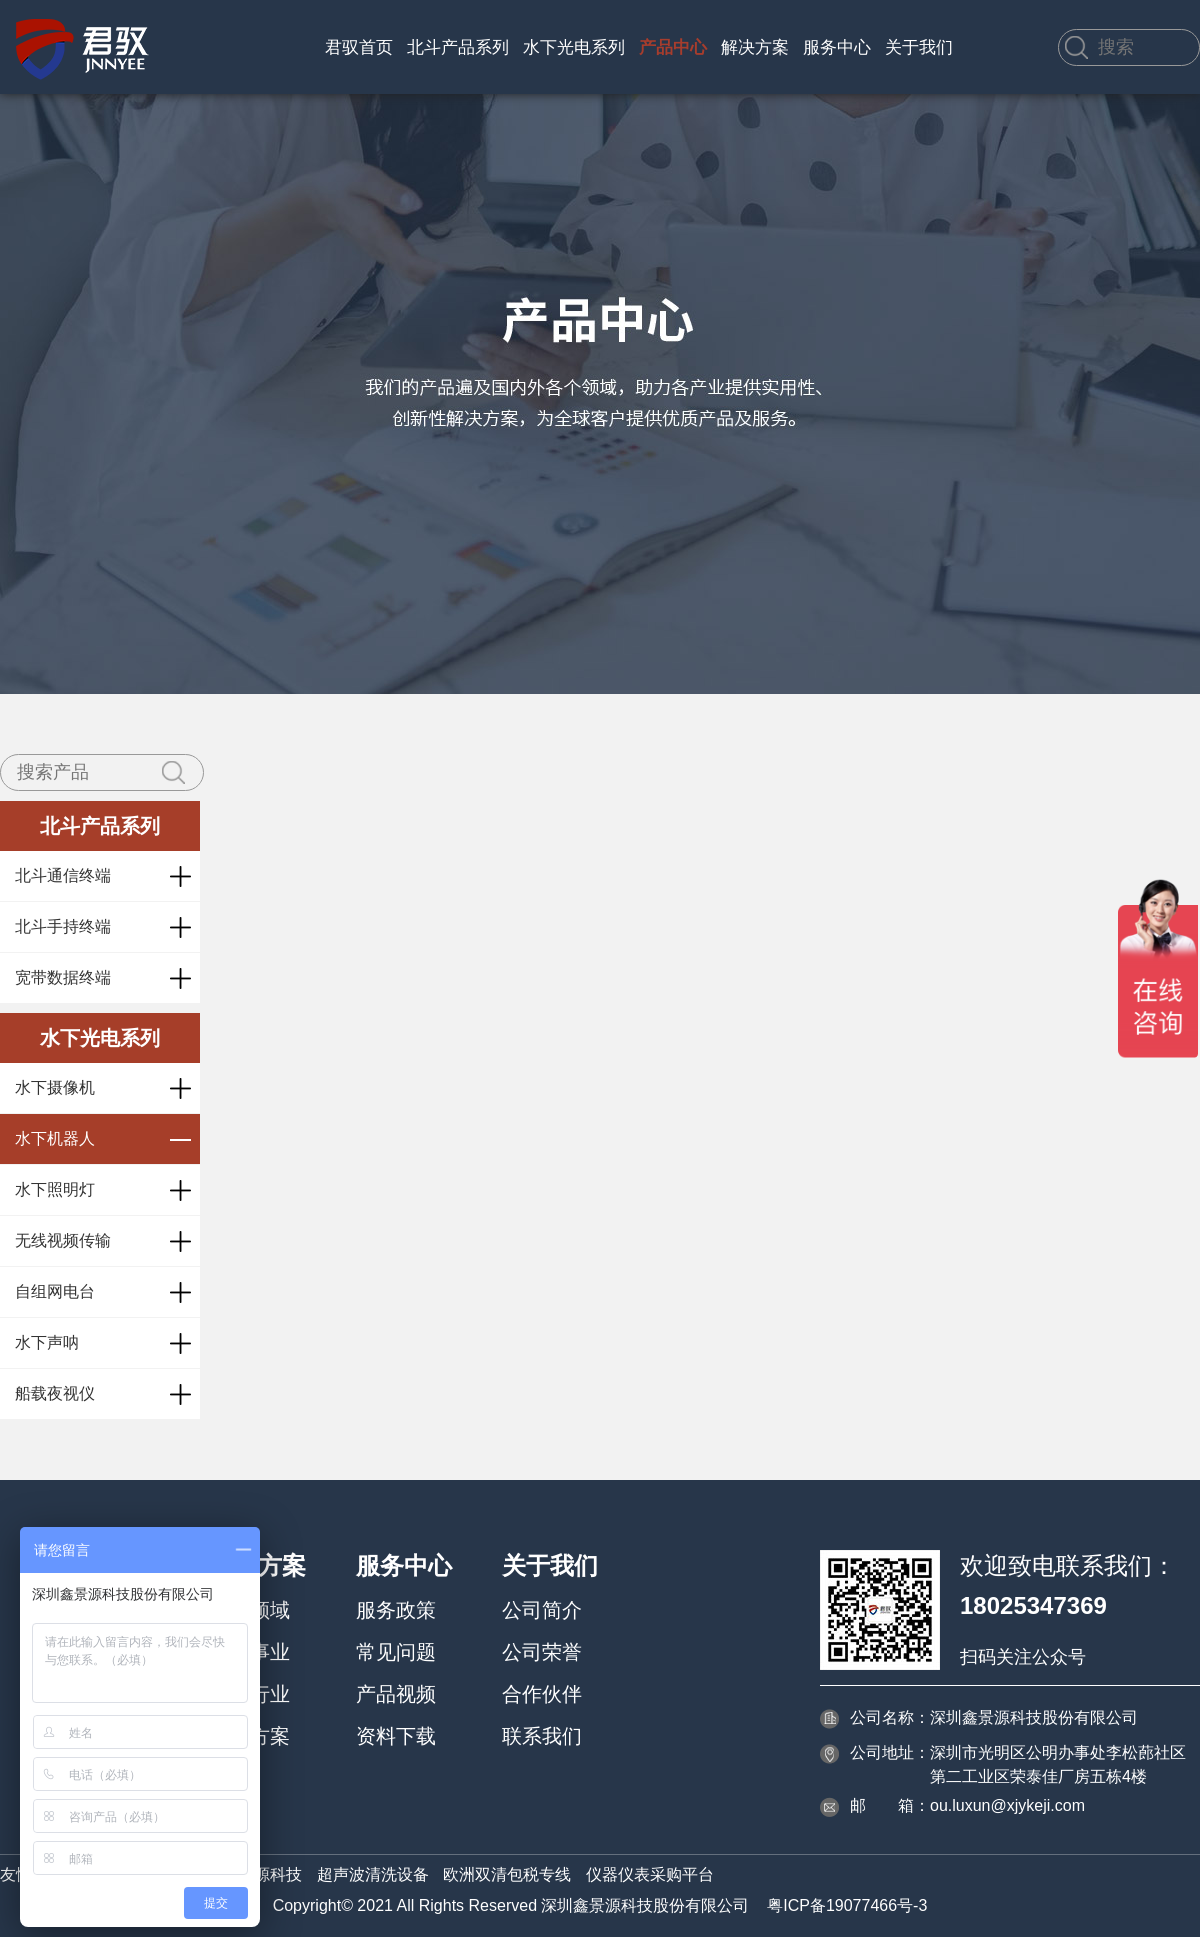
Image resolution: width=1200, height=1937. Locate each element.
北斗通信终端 (63, 875)
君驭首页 (359, 47)
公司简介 (542, 1610)
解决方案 (755, 47)
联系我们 (542, 1736)
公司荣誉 (542, 1652)
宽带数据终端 (63, 977)
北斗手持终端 (63, 926)
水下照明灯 (55, 1189)
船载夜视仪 (55, 1393)
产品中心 (673, 47)
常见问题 (396, 1652)
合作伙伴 (542, 1694)
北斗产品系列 (458, 47)
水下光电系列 (574, 47)
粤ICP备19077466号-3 (847, 1905)
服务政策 (396, 1610)
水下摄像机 (55, 1087)
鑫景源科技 (262, 1874)
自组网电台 (55, 1291)
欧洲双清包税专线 (507, 1874)
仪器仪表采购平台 (650, 1874)
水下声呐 (47, 1342)
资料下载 (396, 1736)
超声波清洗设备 (373, 1874)
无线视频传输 (63, 1240)
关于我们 (919, 47)
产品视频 (396, 1694)
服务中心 (837, 47)
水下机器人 (55, 1138)
